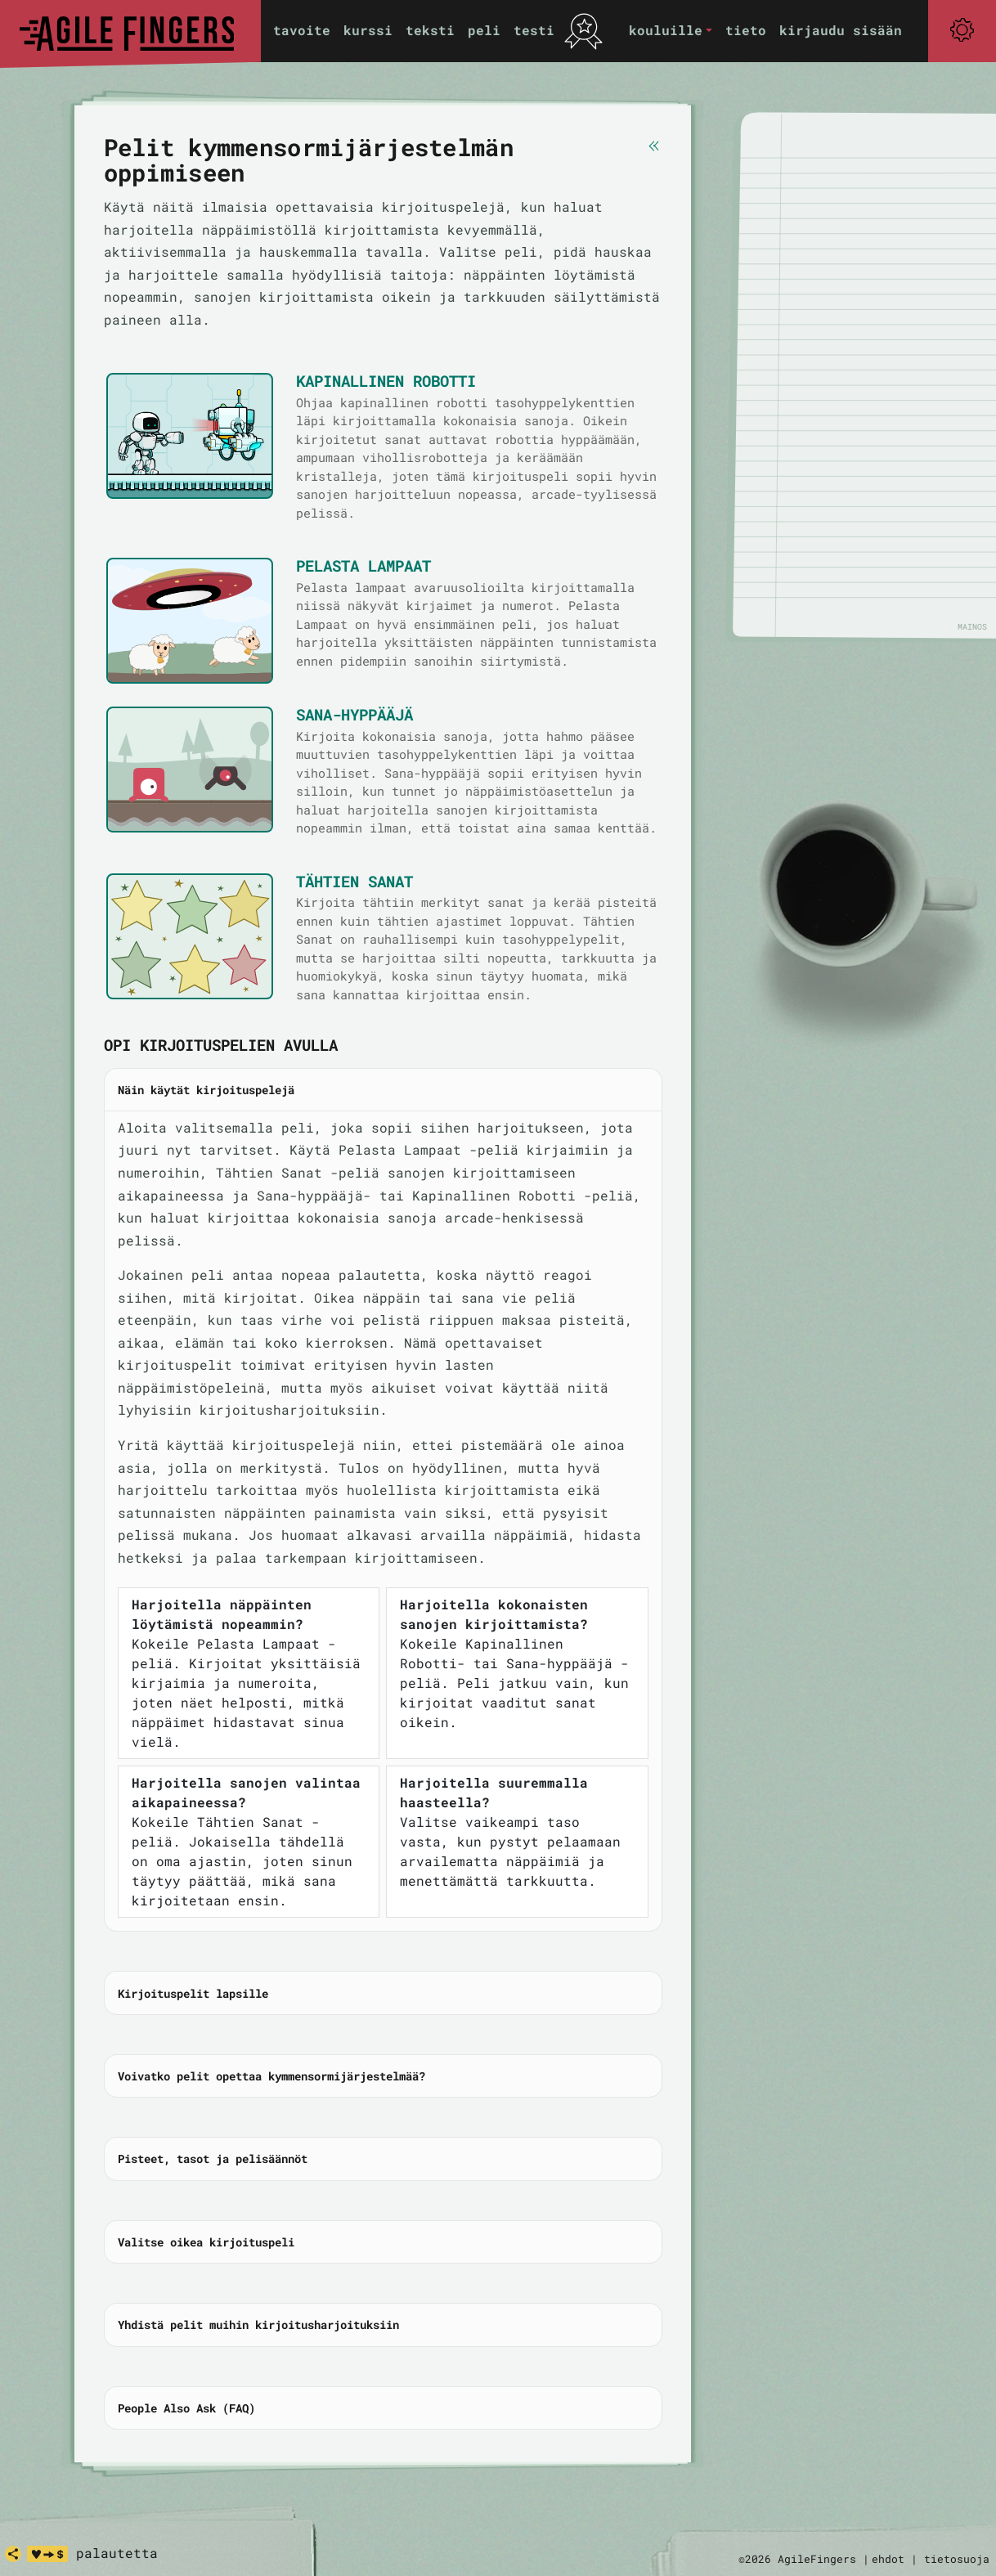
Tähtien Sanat (354, 881)
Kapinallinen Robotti (386, 380)
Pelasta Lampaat (363, 565)
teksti (430, 29)
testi (534, 29)
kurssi (368, 29)
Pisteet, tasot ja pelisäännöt (212, 2158)
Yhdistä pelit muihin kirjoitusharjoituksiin (258, 2324)
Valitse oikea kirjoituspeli (206, 2242)
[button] (670, 31)
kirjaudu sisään (840, 29)
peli (484, 29)
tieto (745, 29)
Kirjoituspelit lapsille (193, 1993)
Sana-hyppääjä (354, 714)
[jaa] (13, 2554)
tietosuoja (956, 2558)
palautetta (117, 2552)
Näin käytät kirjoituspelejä (206, 1089)
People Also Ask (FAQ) (186, 2408)
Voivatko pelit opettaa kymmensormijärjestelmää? (271, 2076)
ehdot (888, 2558)
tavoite (301, 29)
